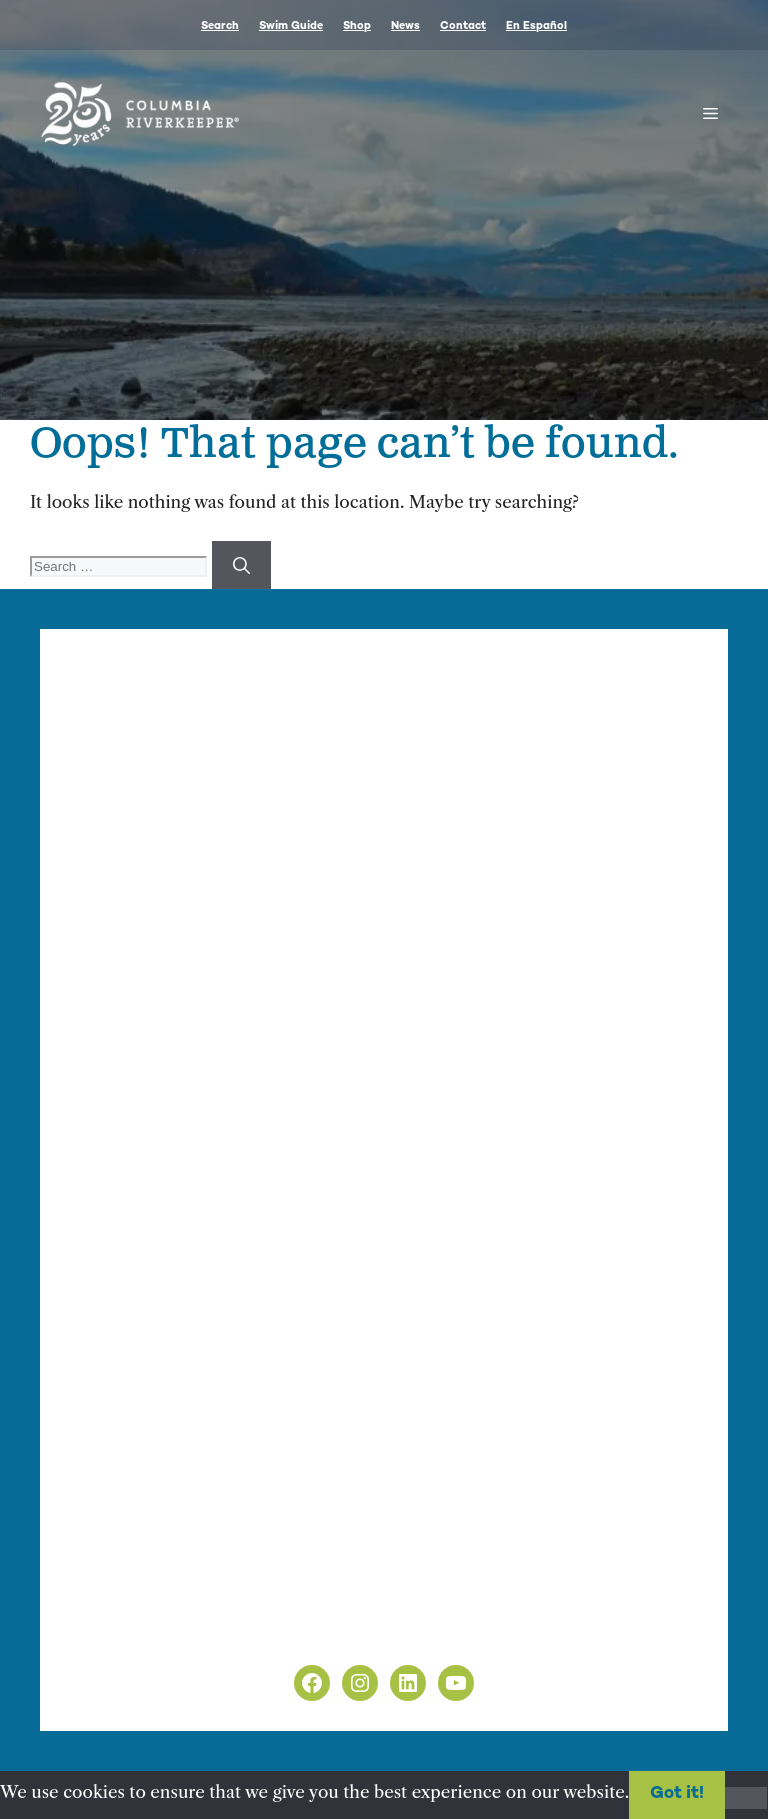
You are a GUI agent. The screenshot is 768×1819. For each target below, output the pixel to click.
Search (220, 26)
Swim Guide (291, 26)
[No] (746, 1798)
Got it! (677, 1794)
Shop (357, 26)
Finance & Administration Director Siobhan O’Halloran (412, 845)
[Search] (241, 565)
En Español (536, 26)
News (405, 26)
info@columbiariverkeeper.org (211, 868)
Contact (463, 26)
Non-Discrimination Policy (178, 1632)
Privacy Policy (126, 1606)
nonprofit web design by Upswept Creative (480, 1260)
